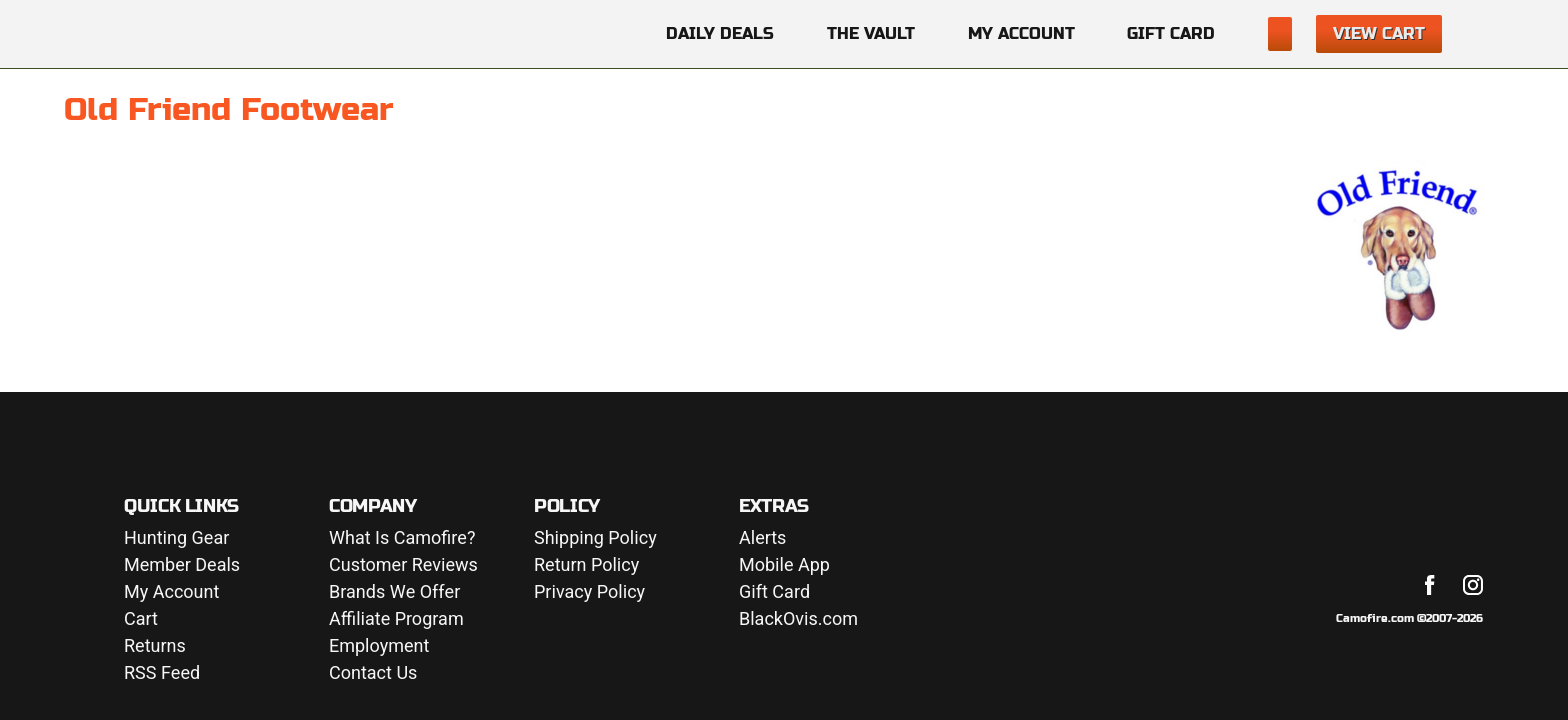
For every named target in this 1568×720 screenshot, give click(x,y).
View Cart (1379, 33)
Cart (141, 619)
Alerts (762, 538)
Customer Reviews (403, 565)
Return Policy (586, 565)
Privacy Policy (589, 592)
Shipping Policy (595, 538)
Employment (379, 646)
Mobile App (784, 565)
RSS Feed (162, 673)
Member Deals (182, 565)
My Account (1021, 33)
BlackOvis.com (798, 619)
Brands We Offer (394, 592)
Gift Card (1171, 33)
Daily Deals (720, 33)
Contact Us (373, 673)
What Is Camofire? (402, 538)
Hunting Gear (176, 538)
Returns (155, 646)
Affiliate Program (396, 619)
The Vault (871, 33)
